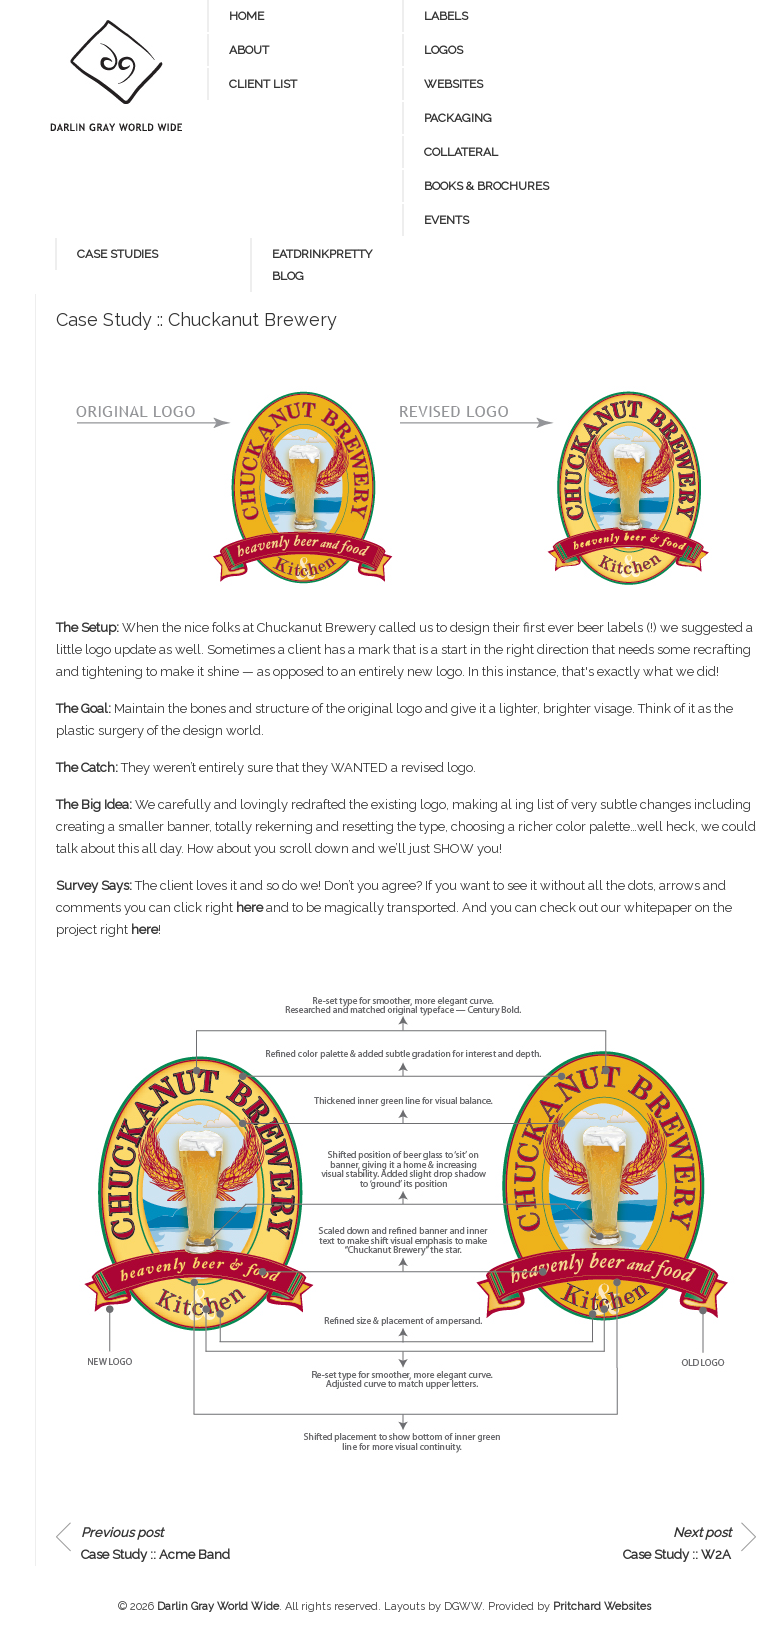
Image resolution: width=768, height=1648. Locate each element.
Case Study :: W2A (677, 1543)
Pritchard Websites (602, 1606)
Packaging (458, 118)
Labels (446, 16)
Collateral (461, 152)
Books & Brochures (486, 186)
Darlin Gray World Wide (218, 1606)
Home (246, 16)
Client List (263, 84)
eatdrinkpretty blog (322, 265)
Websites (453, 84)
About (249, 50)
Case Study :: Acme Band (155, 1543)
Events (446, 220)
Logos (443, 50)
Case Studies (117, 254)
